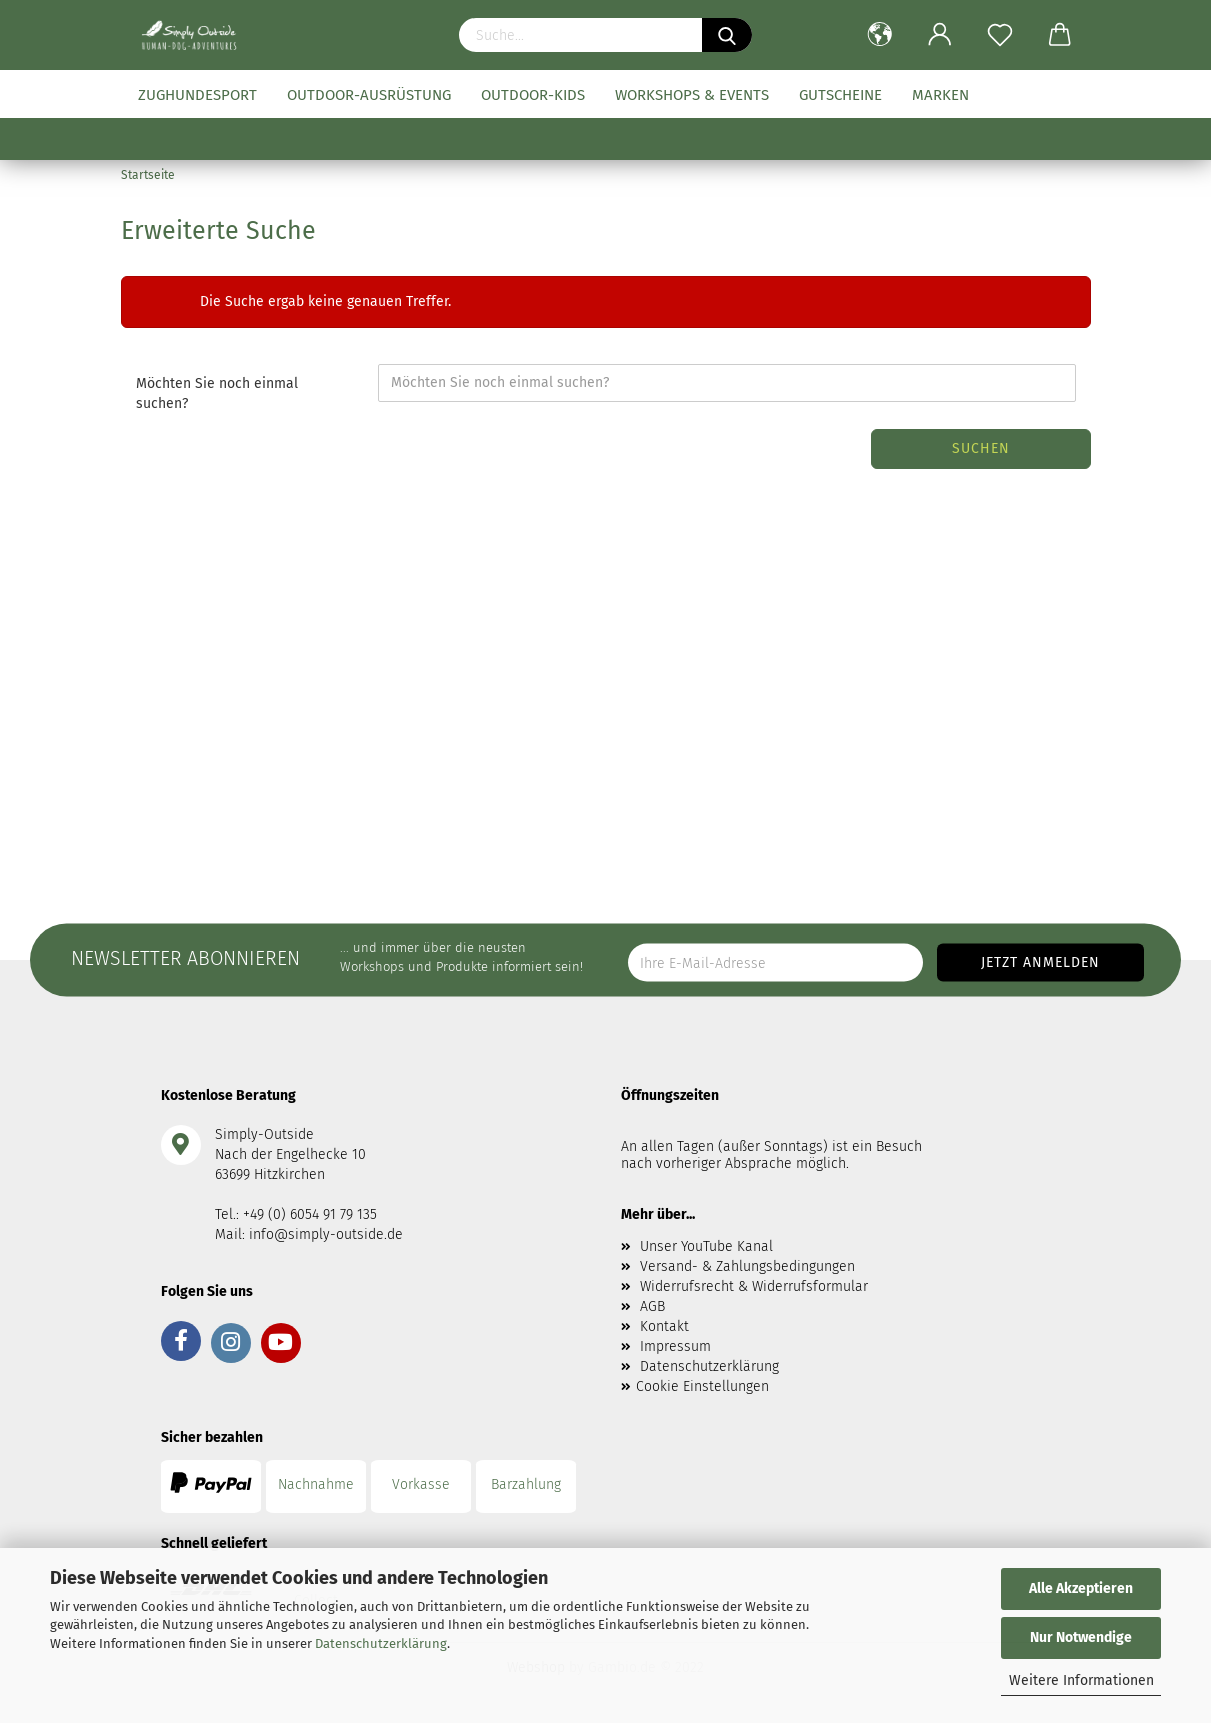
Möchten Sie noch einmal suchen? (217, 393)
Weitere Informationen (1081, 1680)
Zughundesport (197, 95)
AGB (652, 1306)
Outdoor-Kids (533, 95)
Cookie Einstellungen (702, 1386)
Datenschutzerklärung (381, 1643)
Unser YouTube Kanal (706, 1246)
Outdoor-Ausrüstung (369, 95)
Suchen (981, 448)
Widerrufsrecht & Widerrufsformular (754, 1286)
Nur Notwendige (1081, 1637)
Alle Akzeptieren (1081, 1588)
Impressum (675, 1346)
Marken (940, 95)
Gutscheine (840, 95)
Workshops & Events (692, 95)
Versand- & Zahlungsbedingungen (747, 1266)
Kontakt (664, 1326)
